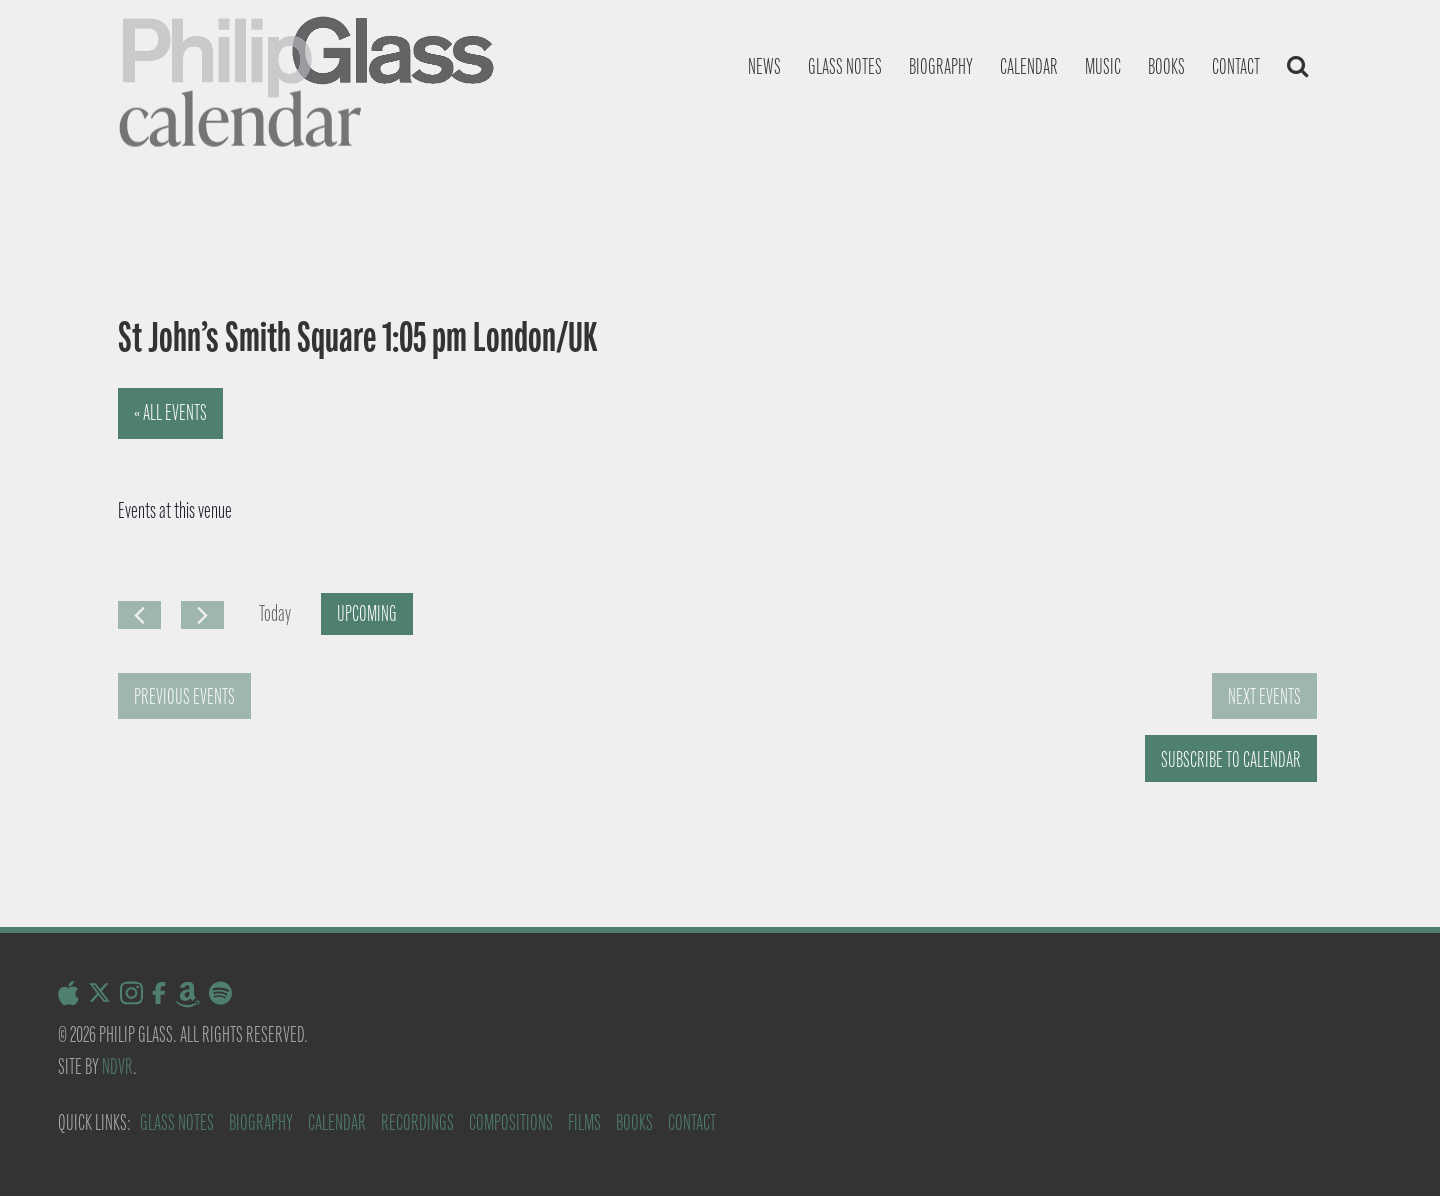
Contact (1236, 66)
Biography (941, 66)
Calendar (1029, 66)
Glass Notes (177, 1122)
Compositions (511, 1122)
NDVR (117, 1066)
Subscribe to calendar (1231, 759)
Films (584, 1122)
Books (1166, 66)
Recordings (417, 1122)
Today (275, 613)
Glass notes (845, 66)
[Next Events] (202, 615)
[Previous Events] (139, 615)
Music (1103, 66)
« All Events (170, 412)
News (764, 66)
